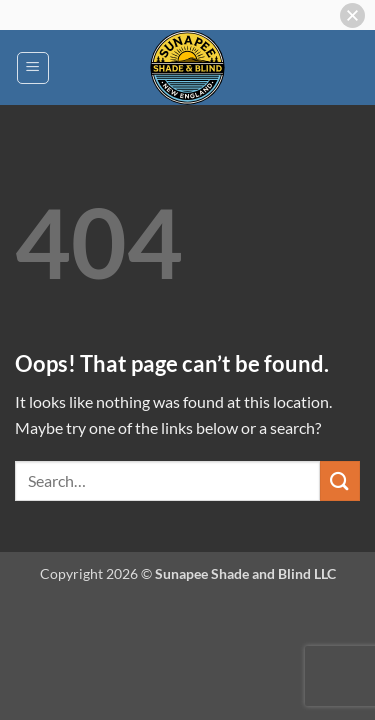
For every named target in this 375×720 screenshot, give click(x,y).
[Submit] (340, 480)
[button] (33, 68)
